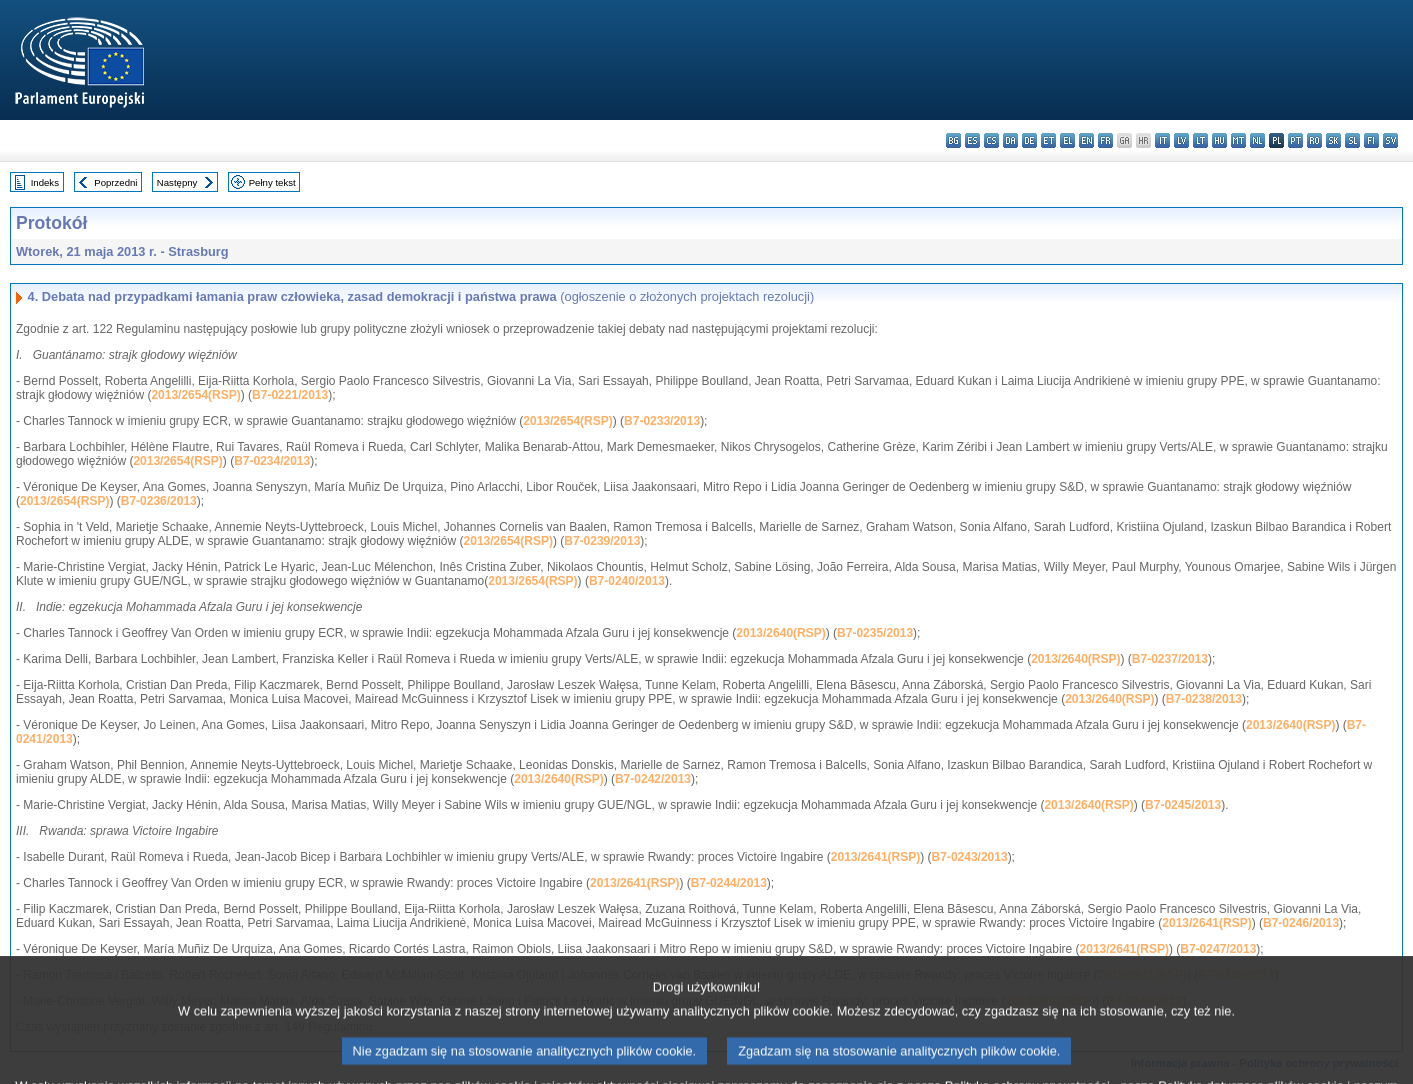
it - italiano (1162, 140)
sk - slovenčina (1333, 140)
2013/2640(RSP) (780, 633)
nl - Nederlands (1257, 140)
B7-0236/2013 (159, 501)
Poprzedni (115, 182)
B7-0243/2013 (970, 857)
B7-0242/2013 (653, 779)
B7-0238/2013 (1204, 699)
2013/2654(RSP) (195, 395)
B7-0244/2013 (729, 883)
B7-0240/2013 (627, 581)
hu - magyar (1219, 140)
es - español (972, 140)
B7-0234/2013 (272, 461)
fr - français (1105, 140)
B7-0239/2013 (602, 541)
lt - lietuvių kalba (1200, 140)
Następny (177, 182)
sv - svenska (1390, 140)
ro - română (1314, 140)
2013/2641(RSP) (875, 857)
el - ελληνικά (1067, 140)
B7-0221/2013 (290, 395)
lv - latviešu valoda (1181, 140)
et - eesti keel (1048, 140)
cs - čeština (991, 140)
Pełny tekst (272, 182)
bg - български (953, 140)
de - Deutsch (1029, 140)
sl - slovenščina (1352, 140)
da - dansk (1010, 140)
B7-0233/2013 (662, 421)
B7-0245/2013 (1183, 805)
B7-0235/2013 (875, 633)
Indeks (45, 182)
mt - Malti (1238, 140)
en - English (1086, 140)
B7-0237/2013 (1170, 659)
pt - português (1295, 140)
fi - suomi (1371, 140)
